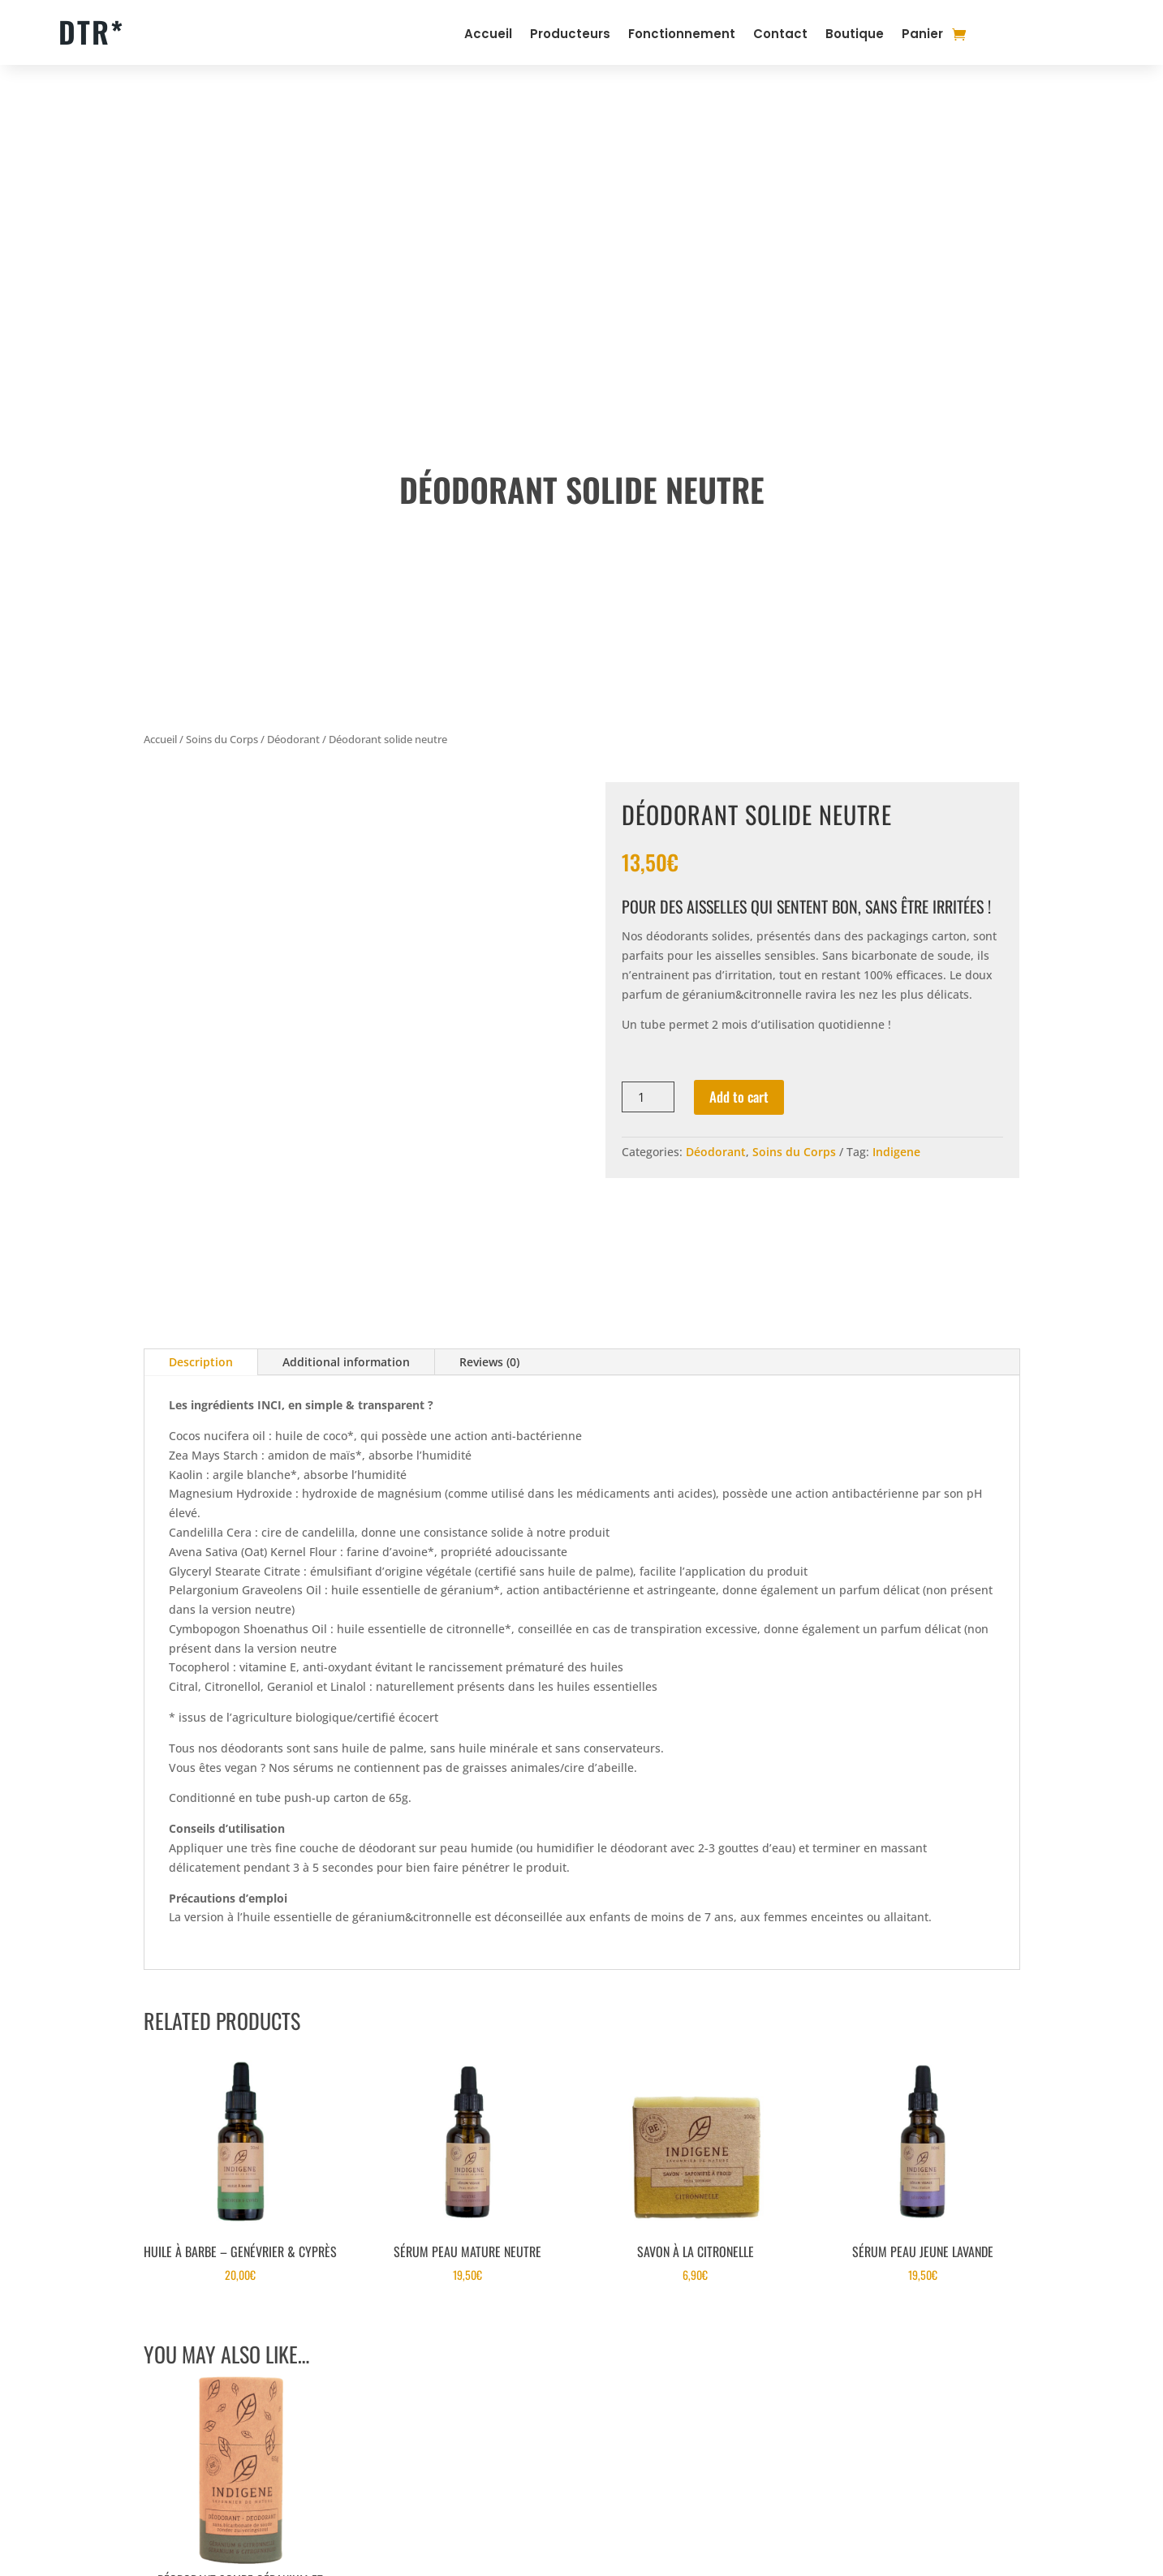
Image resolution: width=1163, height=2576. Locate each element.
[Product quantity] (648, 1097)
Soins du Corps (222, 739)
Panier (922, 35)
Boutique (854, 35)
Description (201, 1362)
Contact (780, 35)
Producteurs (570, 35)
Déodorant (293, 739)
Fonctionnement (681, 35)
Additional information (346, 1362)
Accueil (488, 35)
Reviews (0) (489, 1362)
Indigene (896, 1151)
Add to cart (739, 1096)
